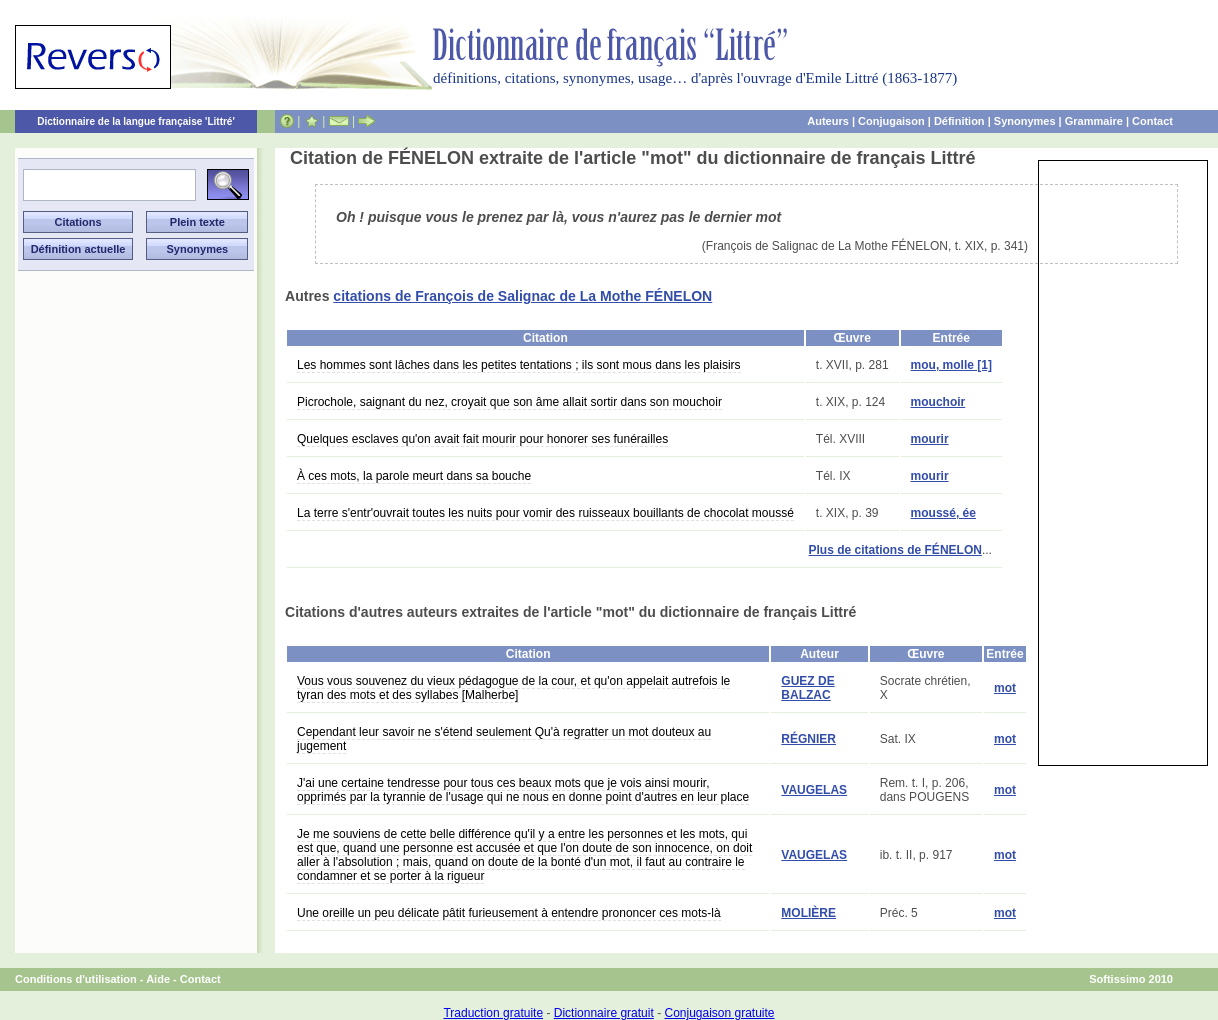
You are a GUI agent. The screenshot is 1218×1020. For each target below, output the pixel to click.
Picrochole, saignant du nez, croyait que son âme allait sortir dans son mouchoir (509, 402)
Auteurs (828, 121)
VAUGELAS (814, 790)
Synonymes (1025, 121)
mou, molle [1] (951, 365)
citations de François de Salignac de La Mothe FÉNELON (522, 296)
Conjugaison (891, 121)
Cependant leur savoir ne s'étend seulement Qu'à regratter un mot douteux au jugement (504, 739)
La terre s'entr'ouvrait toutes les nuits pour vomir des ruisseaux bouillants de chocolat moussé (545, 513)
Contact (1152, 121)
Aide (158, 979)
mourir (930, 439)
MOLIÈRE (808, 913)
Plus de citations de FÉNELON (895, 550)
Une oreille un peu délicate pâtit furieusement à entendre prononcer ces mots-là (509, 913)
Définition (959, 121)
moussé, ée (943, 513)
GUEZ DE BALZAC (807, 688)
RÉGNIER (808, 739)
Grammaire (1094, 121)
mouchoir (938, 402)
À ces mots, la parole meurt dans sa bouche (414, 476)
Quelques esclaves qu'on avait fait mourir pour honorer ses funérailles (482, 439)
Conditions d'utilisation (76, 979)
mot (1005, 688)
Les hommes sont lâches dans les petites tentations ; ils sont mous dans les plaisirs (519, 365)
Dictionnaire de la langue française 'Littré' (136, 121)
